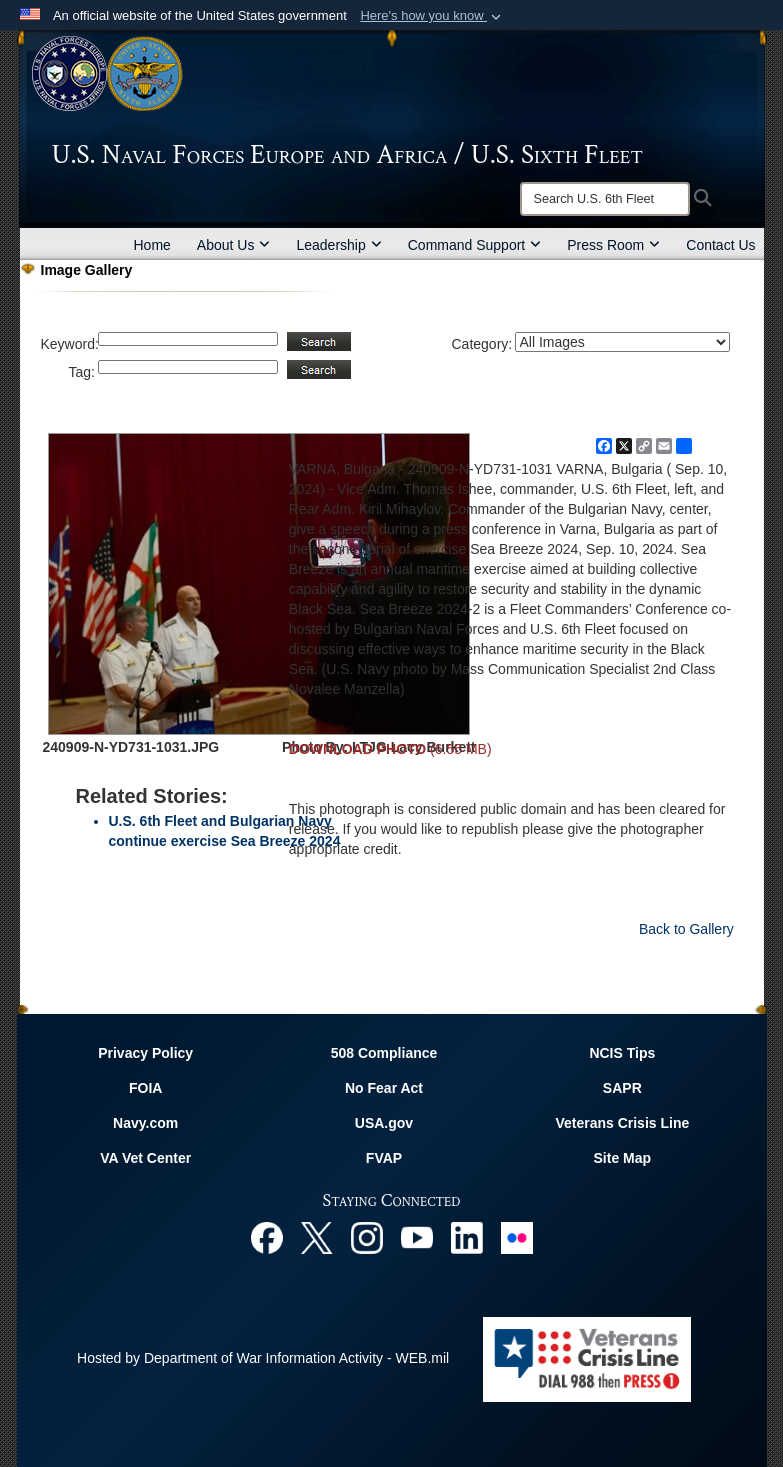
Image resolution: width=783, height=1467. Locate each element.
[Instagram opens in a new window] (367, 1237)
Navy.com (145, 1123)
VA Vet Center (145, 1158)
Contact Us (720, 245)
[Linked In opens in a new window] (467, 1237)
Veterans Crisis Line (622, 1123)
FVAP (384, 1158)
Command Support (475, 245)
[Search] (605, 199)
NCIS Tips (622, 1053)
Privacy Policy (145, 1053)
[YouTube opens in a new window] (417, 1237)
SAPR (622, 1088)
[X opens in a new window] (317, 1237)
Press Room (613, 245)
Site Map (623, 1158)
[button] (432, 16)
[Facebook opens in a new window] (267, 1237)
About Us (234, 245)
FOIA (145, 1088)
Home (152, 245)
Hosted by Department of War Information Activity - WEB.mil (263, 1358)
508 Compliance (384, 1053)
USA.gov (384, 1123)
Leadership (338, 245)
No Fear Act (384, 1088)
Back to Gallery (686, 929)
